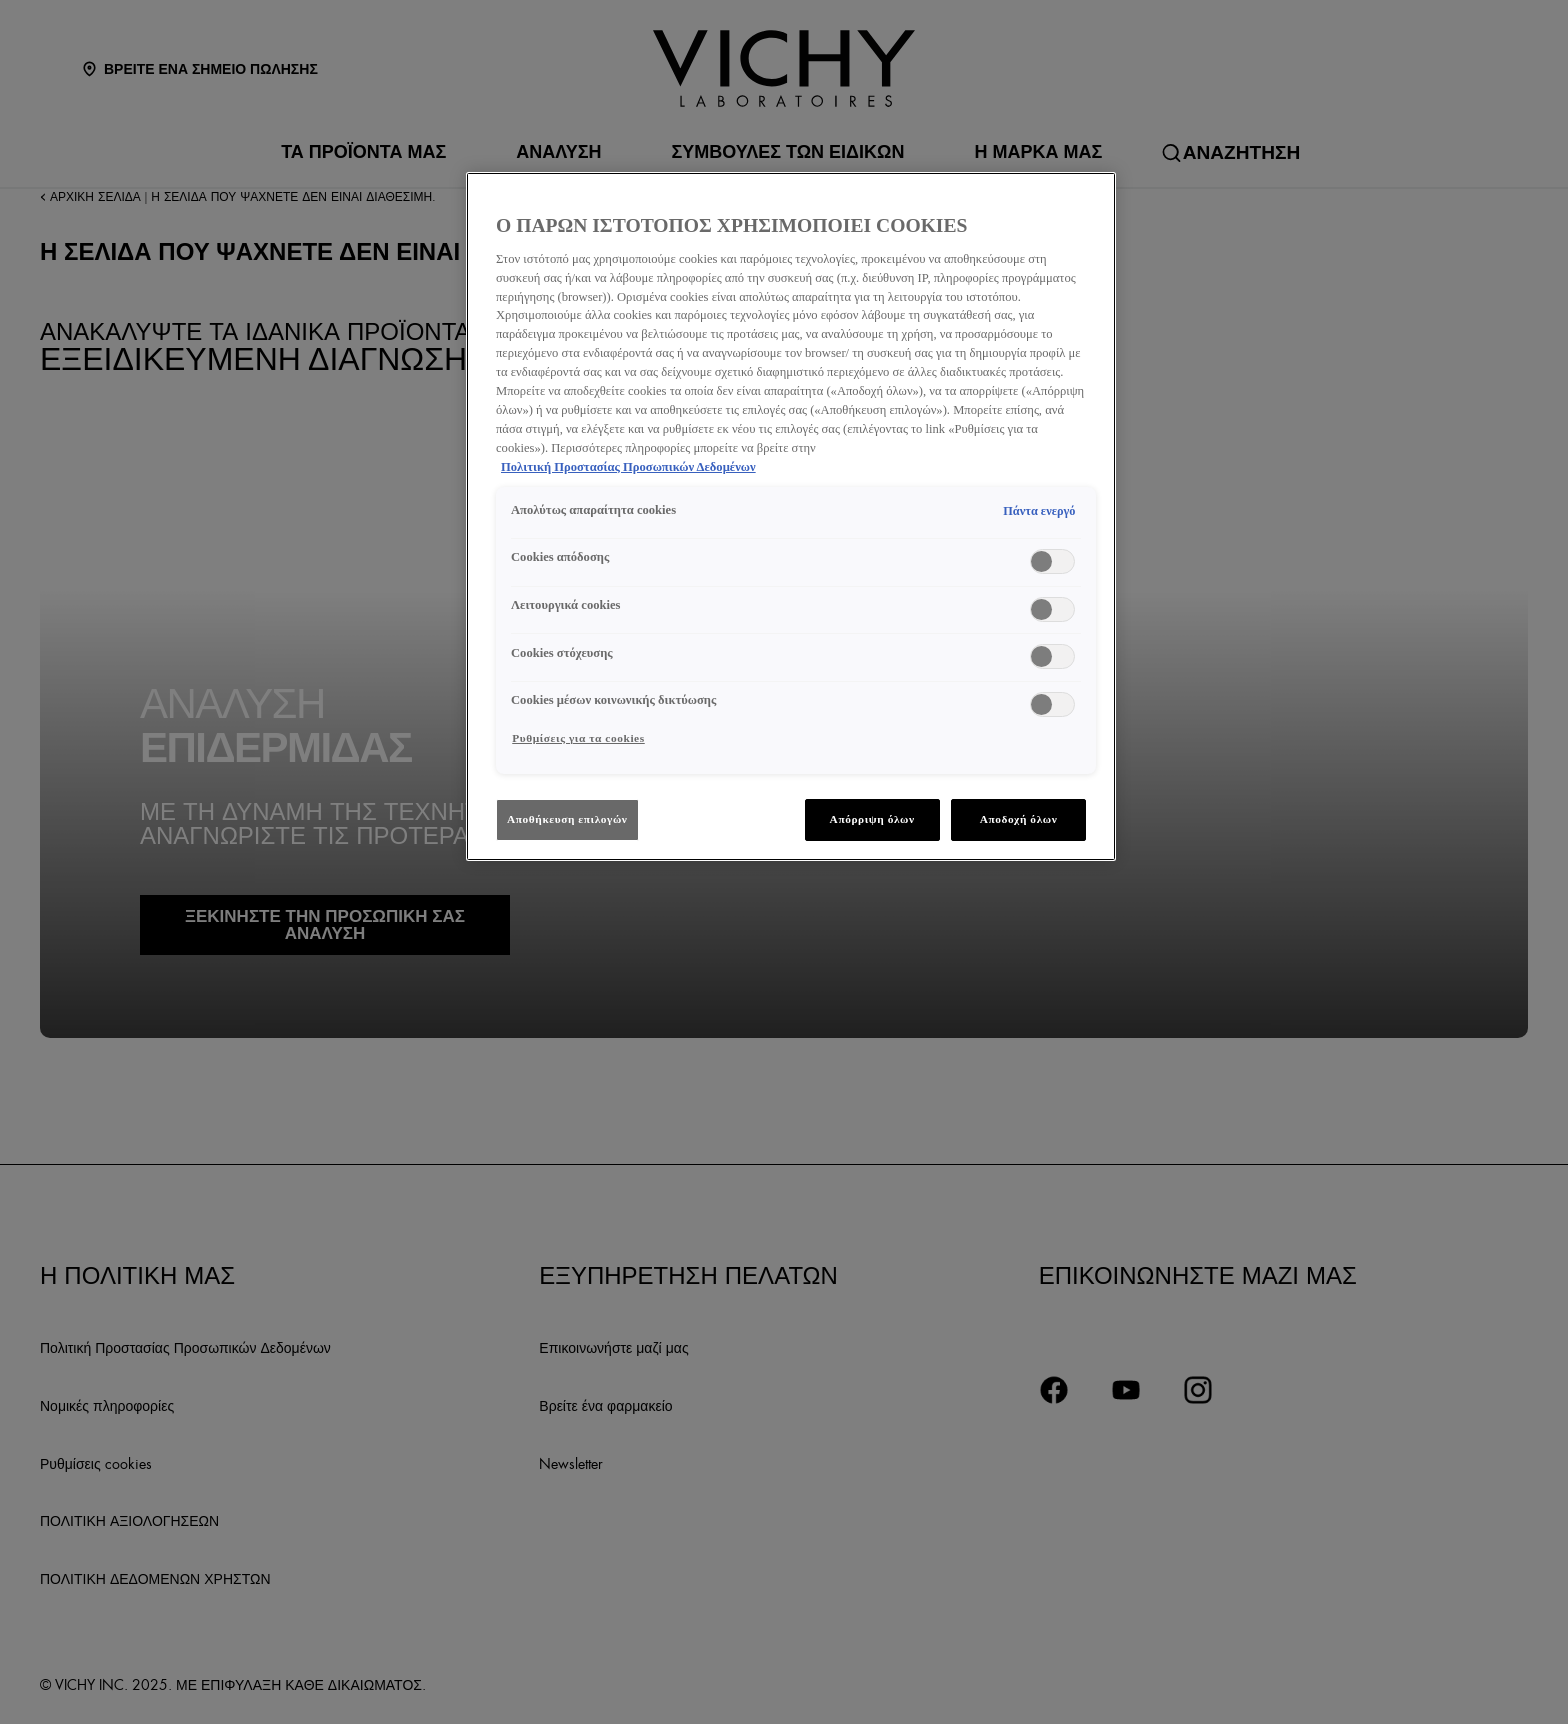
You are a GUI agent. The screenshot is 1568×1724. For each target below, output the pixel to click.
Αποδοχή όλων (1019, 819)
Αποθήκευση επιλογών (567, 819)
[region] (791, 516)
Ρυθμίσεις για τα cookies (578, 738)
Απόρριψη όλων (872, 819)
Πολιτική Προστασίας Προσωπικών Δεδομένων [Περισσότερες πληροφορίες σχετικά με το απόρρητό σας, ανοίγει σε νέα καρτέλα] (628, 467)
